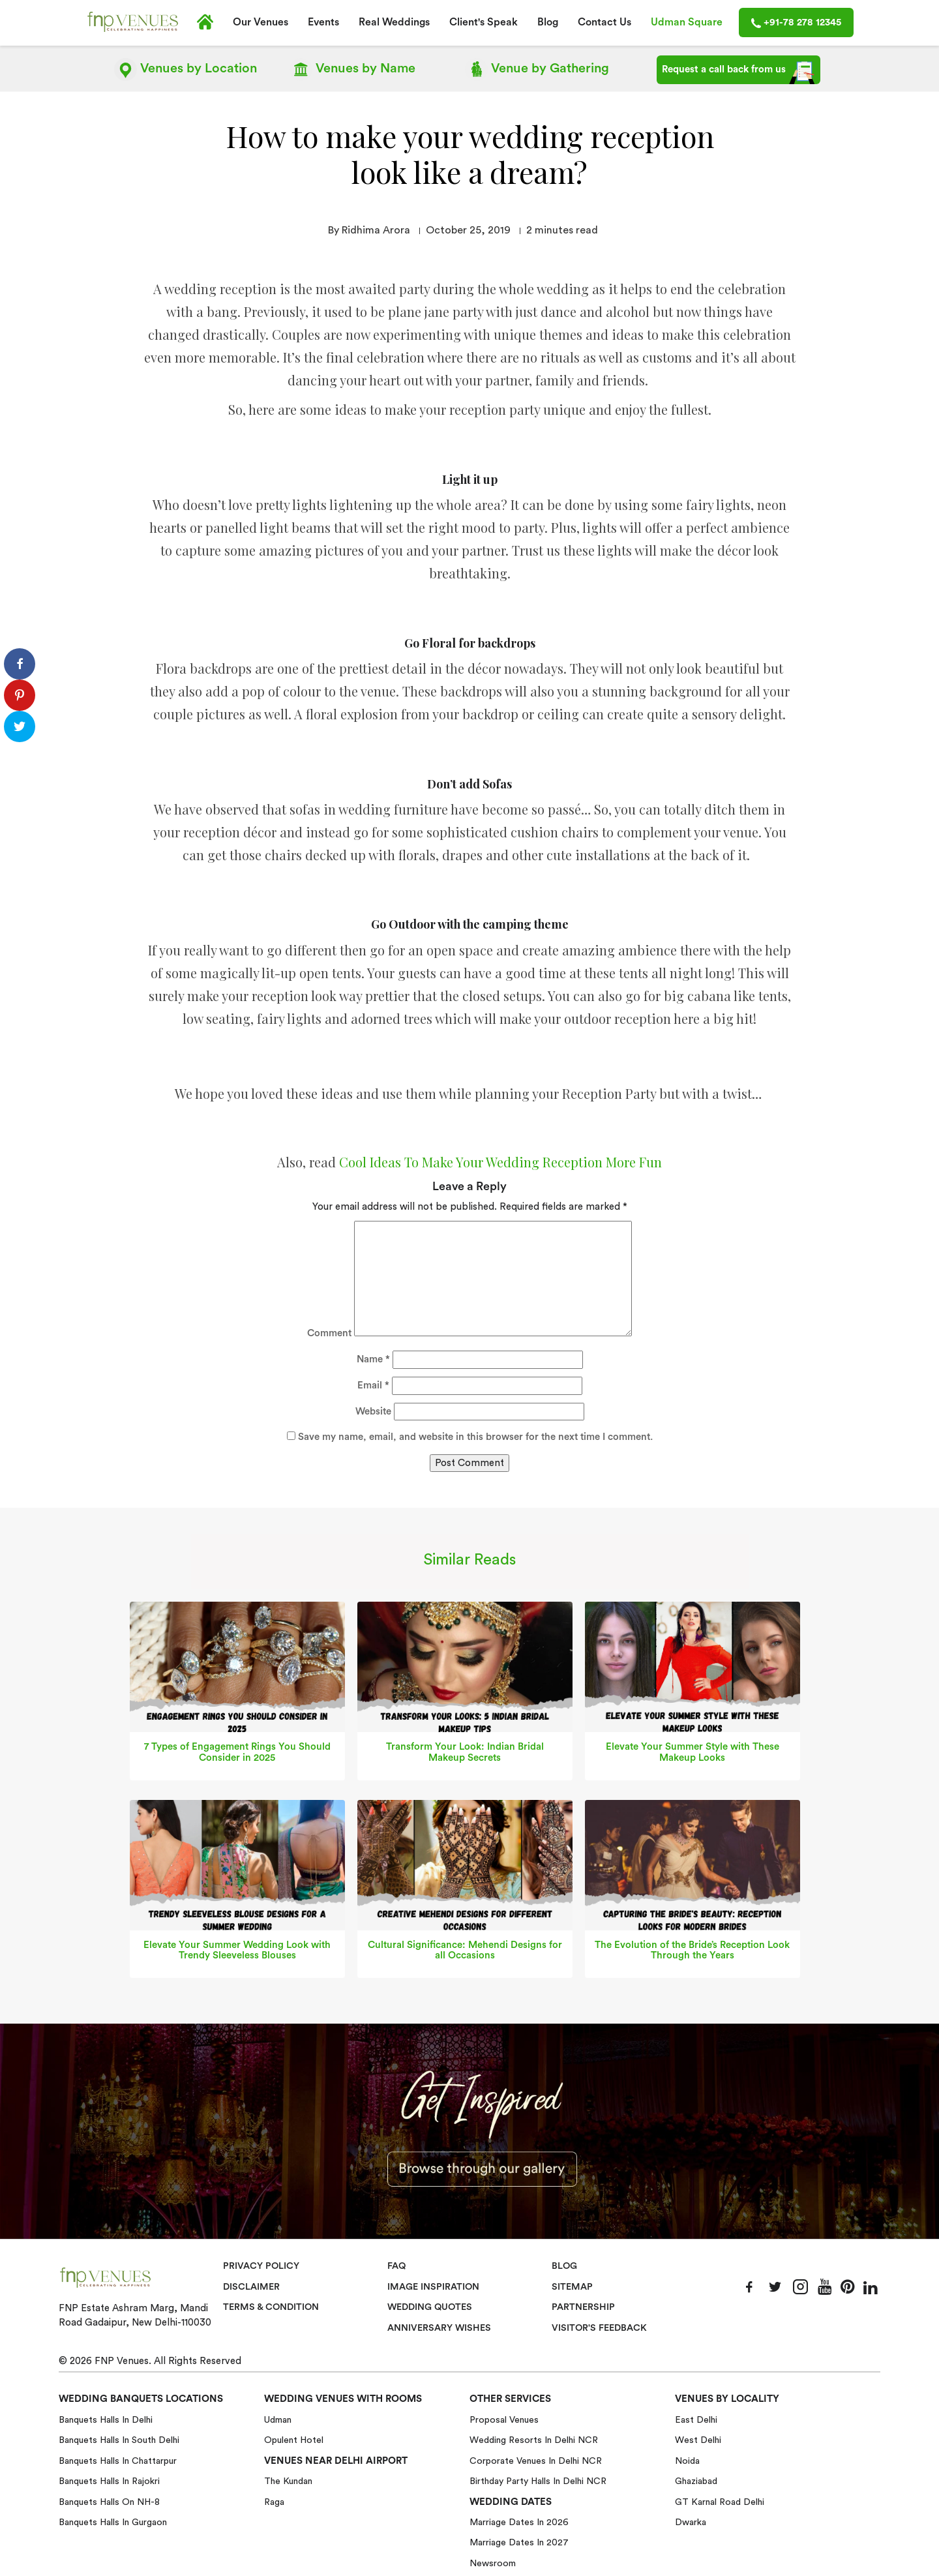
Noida (687, 2460)
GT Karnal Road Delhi (719, 2501)
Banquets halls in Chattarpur (118, 2460)
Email (373, 1385)
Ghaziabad (696, 2480)
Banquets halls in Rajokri (109, 2480)
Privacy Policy (261, 2265)
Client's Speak (483, 22)
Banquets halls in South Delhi (119, 2439)
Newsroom (493, 2563)
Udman (277, 2419)
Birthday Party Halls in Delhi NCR (538, 2480)
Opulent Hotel (293, 2439)
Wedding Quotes (431, 2306)
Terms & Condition (272, 2306)
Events (323, 22)
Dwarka (690, 2521)
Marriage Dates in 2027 (519, 2542)
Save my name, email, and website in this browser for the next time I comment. (475, 1436)
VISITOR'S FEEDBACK (600, 2326)
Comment (329, 1333)
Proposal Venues (504, 2419)
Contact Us (604, 22)
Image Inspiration (433, 2286)
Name (373, 1359)
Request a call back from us (738, 72)
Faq (396, 2265)
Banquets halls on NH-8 (109, 2501)
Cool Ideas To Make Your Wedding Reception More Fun (500, 1161)
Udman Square (687, 22)
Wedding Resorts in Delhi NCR (534, 2439)
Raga (274, 2501)
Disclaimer (251, 2286)
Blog (547, 22)
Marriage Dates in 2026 (519, 2521)
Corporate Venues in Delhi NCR (536, 2460)
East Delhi (696, 2419)
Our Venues (260, 22)
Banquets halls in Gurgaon (113, 2521)
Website (373, 1411)
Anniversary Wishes (438, 2326)
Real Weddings (394, 22)
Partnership (583, 2306)
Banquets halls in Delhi (106, 2419)
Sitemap (572, 2286)
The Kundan (288, 2480)
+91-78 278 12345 (796, 23)
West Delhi (698, 2439)
